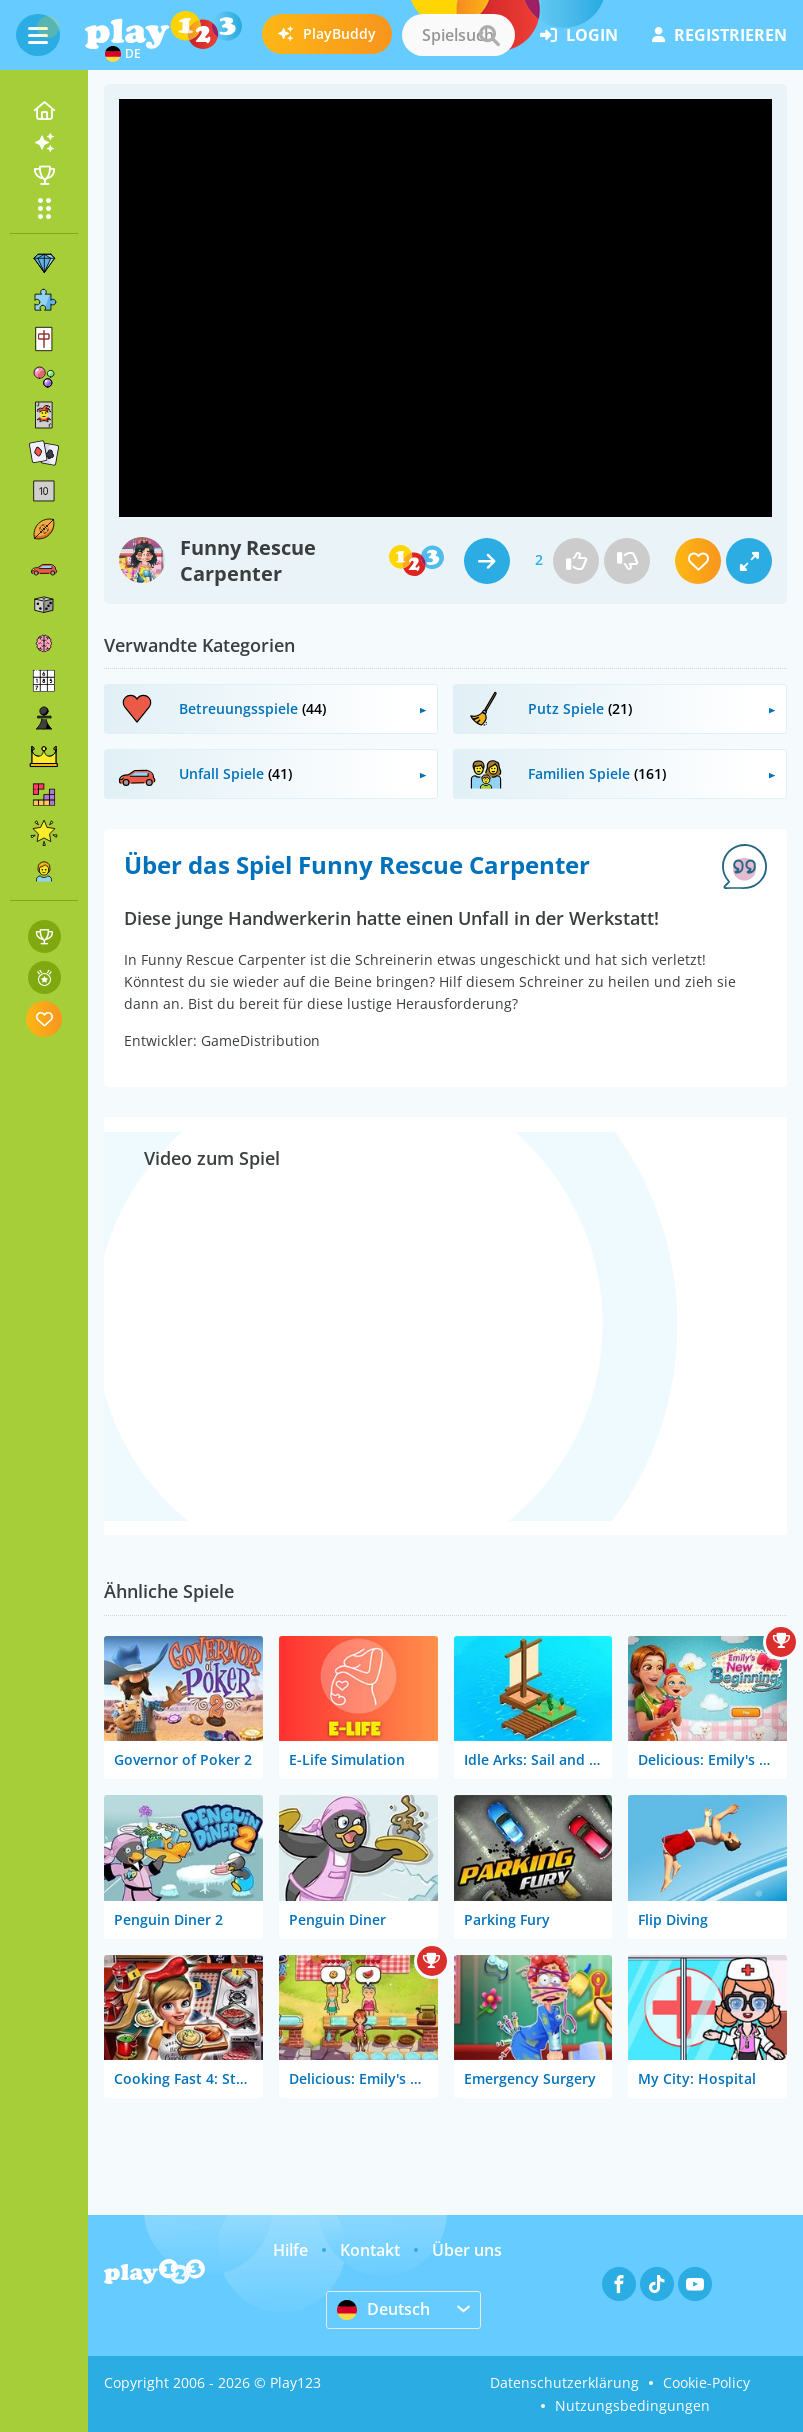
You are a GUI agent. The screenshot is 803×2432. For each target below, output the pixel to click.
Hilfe (290, 2250)
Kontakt (370, 2250)
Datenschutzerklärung (564, 2382)
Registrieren (719, 35)
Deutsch (383, 2309)
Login (579, 35)
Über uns (467, 2250)
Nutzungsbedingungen (632, 2405)
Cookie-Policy (706, 2382)
